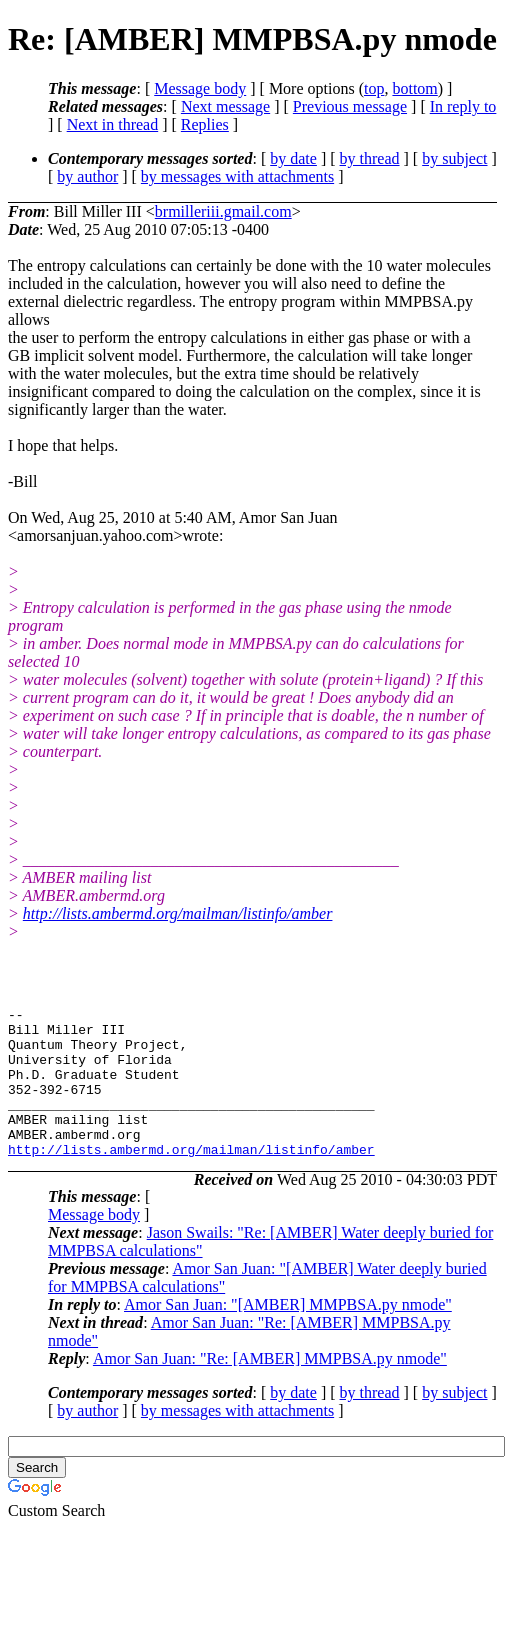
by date (293, 158)
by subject (454, 158)
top (374, 88)
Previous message (350, 106)
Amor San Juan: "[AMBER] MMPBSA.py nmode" (288, 1334)
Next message (225, 106)
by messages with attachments (237, 176)
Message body (200, 88)
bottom (414, 88)
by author (87, 176)
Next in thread (113, 124)
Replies (205, 124)
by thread (370, 158)
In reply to (463, 106)
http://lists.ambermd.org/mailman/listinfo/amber (178, 913)
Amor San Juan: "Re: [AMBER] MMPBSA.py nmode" (270, 1388)
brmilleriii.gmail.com (223, 211)
